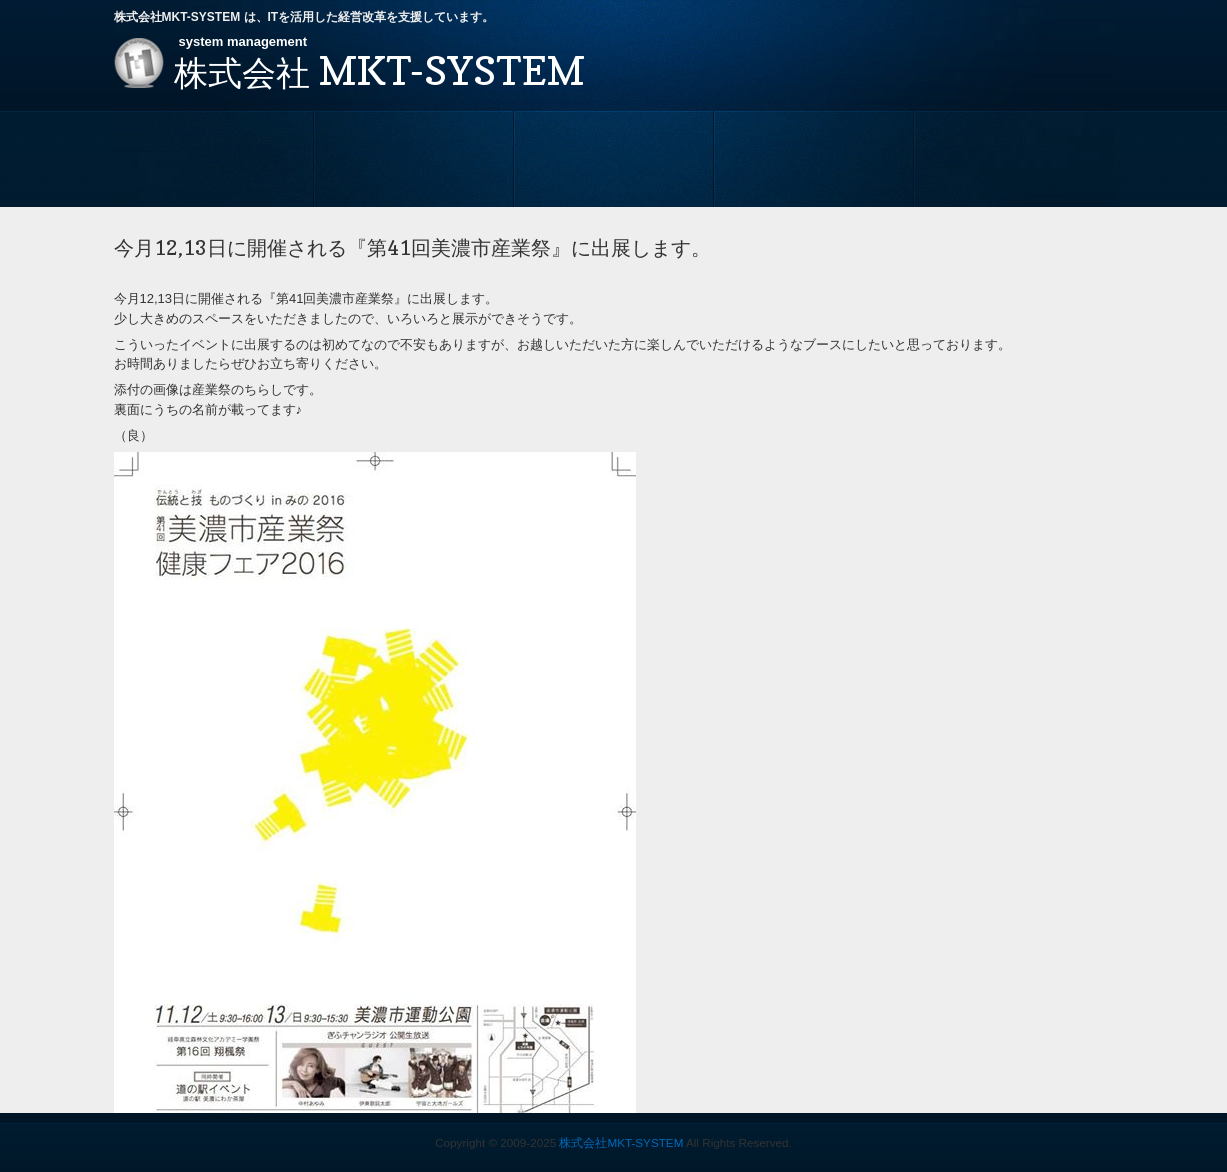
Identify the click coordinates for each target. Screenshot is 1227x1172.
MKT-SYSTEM (379, 70)
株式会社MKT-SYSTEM (621, 1142)
